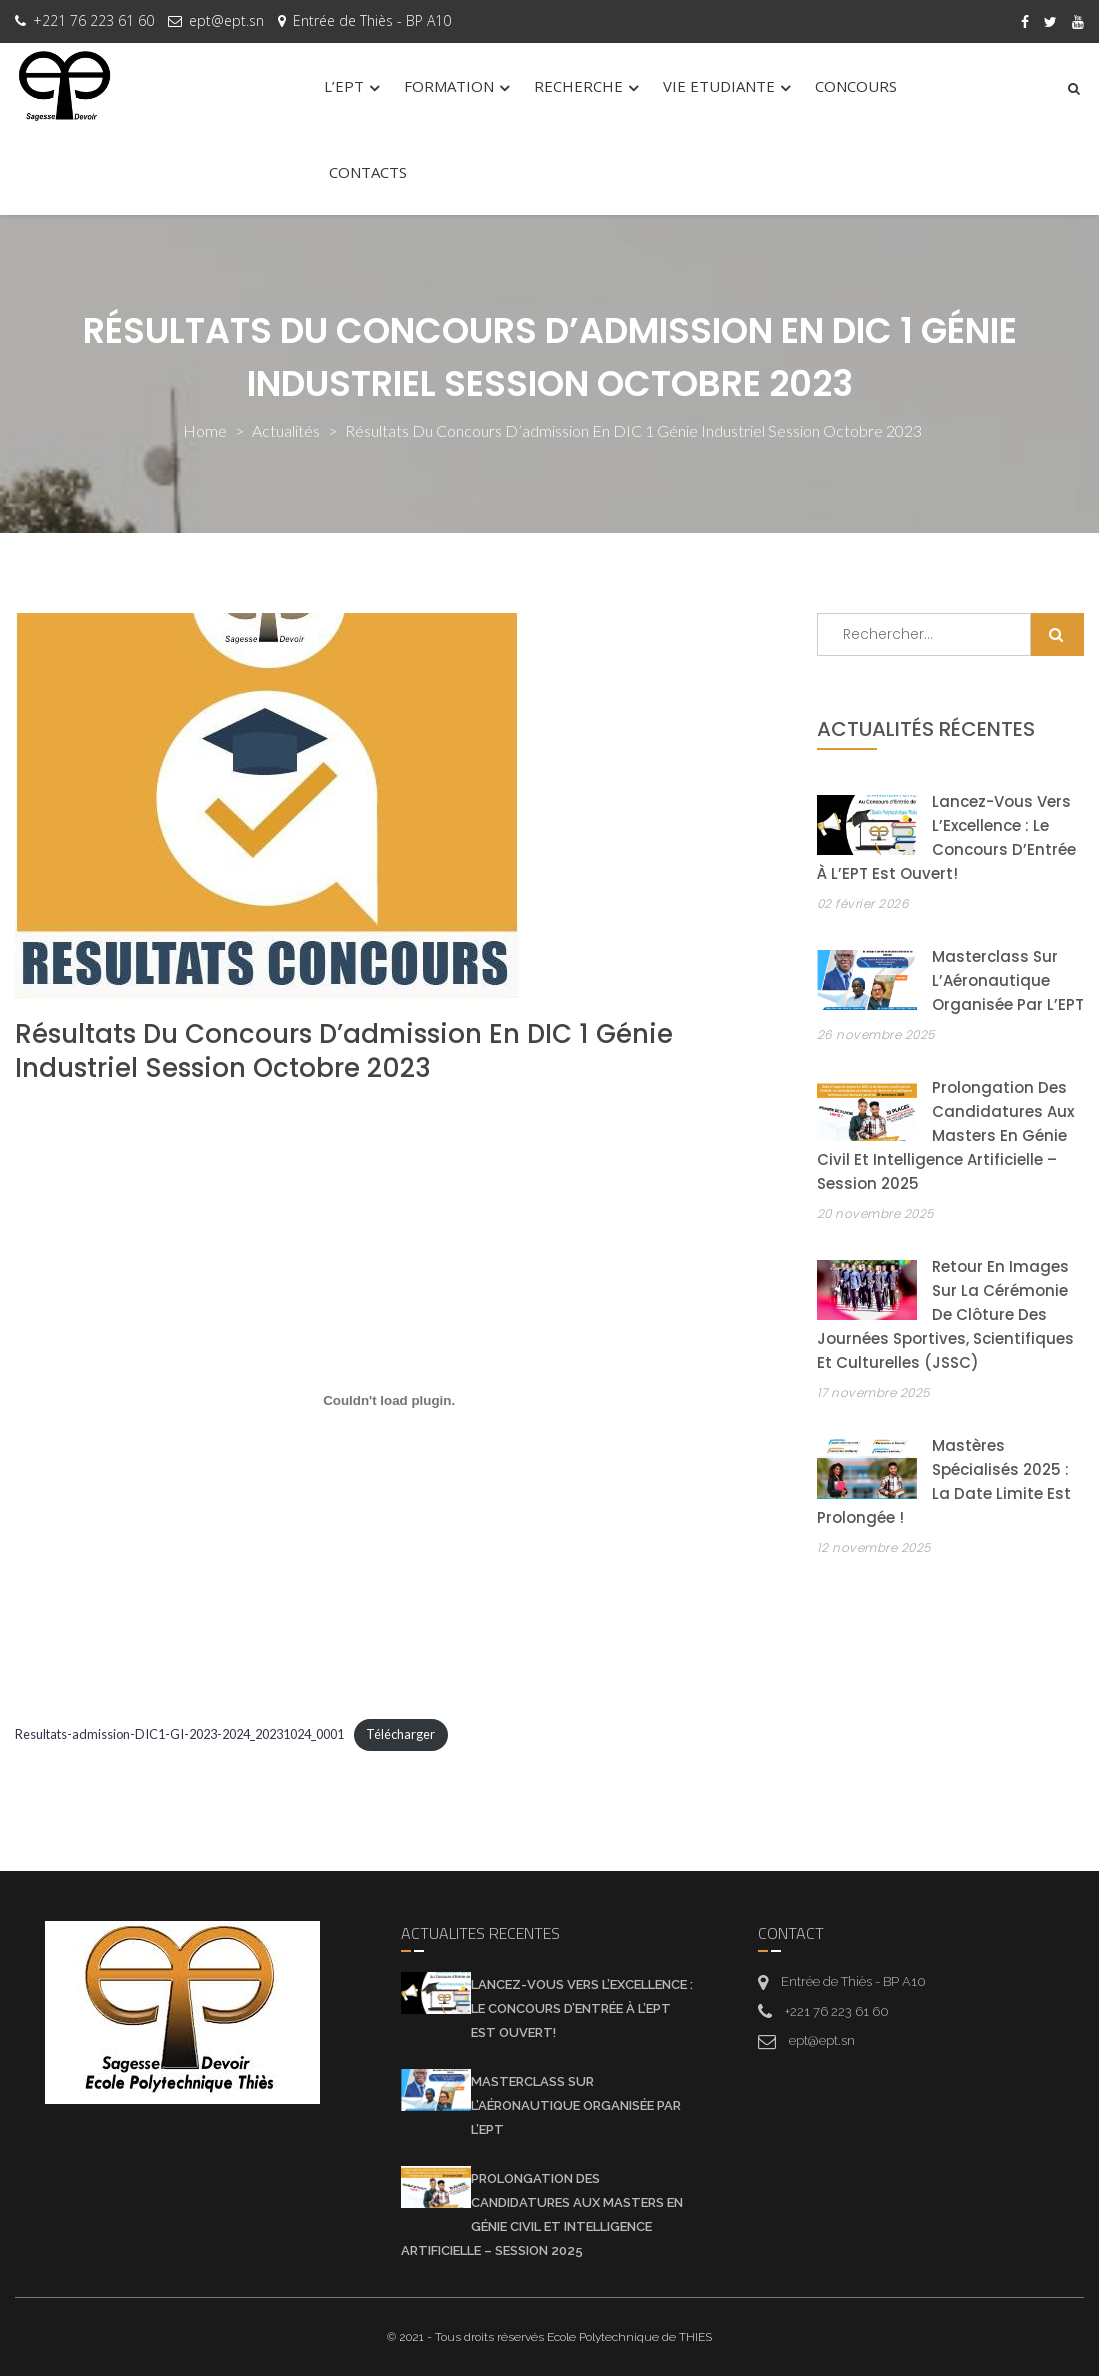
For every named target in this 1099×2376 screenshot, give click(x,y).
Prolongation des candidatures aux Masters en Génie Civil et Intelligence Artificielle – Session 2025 (945, 1135)
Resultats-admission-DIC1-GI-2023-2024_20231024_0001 (179, 1734)
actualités (286, 430)
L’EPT (344, 86)
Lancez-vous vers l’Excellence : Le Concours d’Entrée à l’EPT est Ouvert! (582, 2008)
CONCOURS (856, 86)
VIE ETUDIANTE (719, 86)
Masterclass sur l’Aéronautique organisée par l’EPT (1008, 980)
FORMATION (449, 86)
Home (205, 430)
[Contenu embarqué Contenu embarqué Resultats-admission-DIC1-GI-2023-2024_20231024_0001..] (389, 1401)
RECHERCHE (578, 86)
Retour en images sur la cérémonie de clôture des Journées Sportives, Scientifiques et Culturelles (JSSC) (945, 1314)
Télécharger (400, 1734)
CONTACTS (368, 172)
